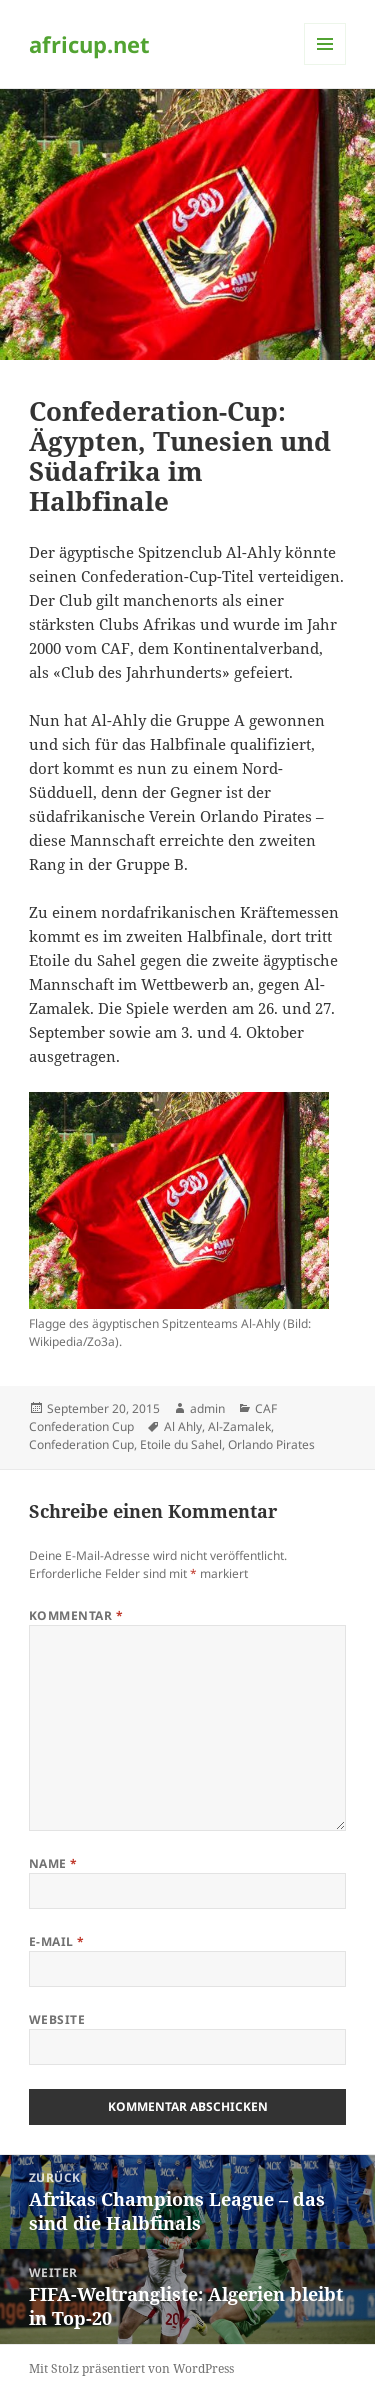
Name (53, 1863)
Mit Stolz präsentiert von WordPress (131, 2368)
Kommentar (76, 1615)
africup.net (89, 44)
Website (57, 2019)
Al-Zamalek (239, 1426)
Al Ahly (183, 1426)
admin (207, 1408)
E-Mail (57, 1941)
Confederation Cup (81, 1444)
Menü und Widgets (325, 64)
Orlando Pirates (271, 1444)
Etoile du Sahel (181, 1444)
